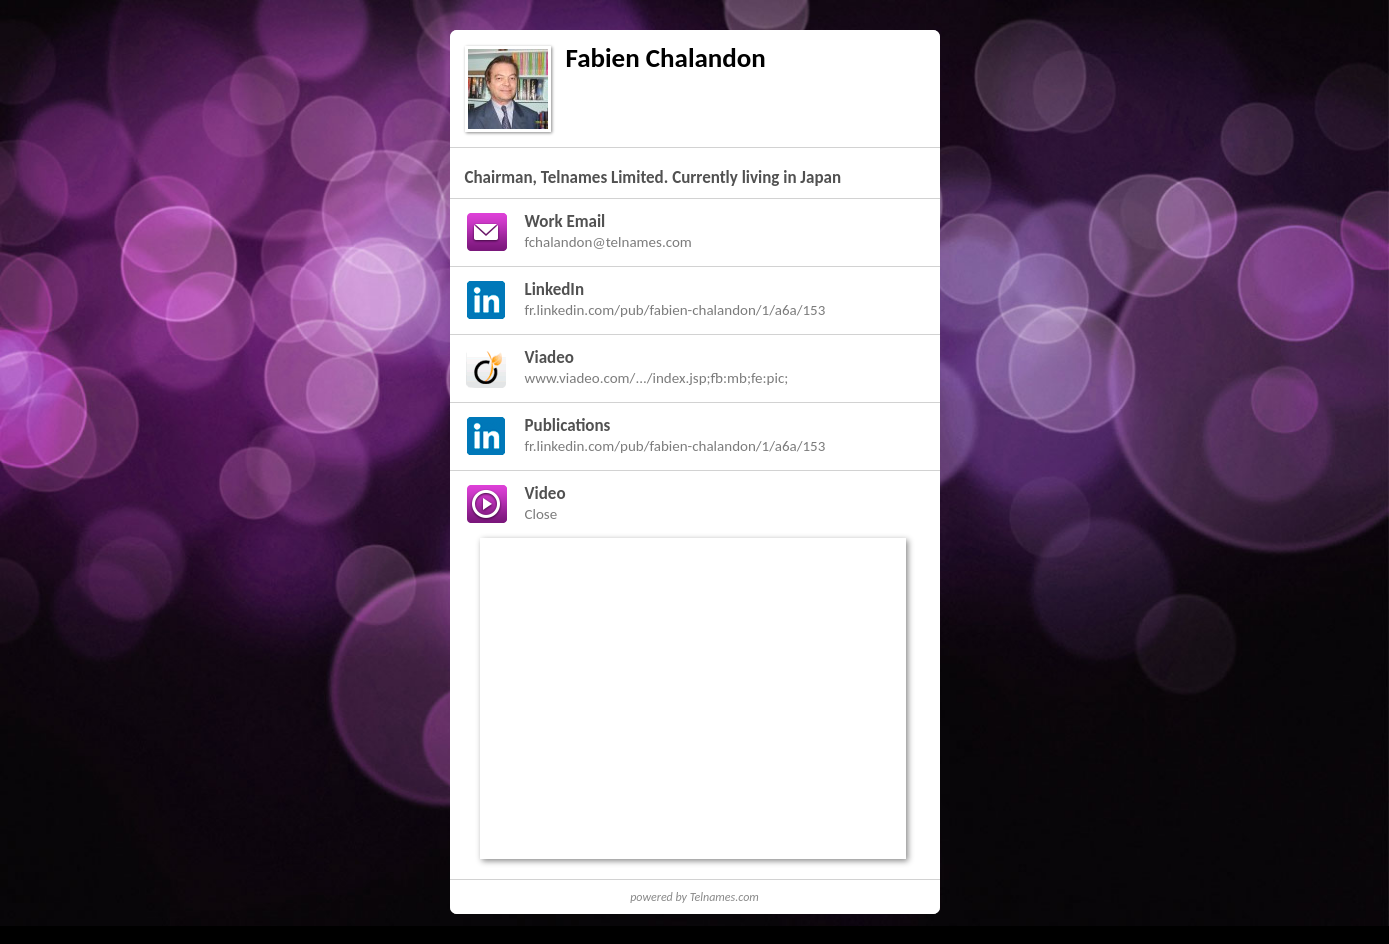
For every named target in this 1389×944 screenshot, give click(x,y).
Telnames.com (724, 897)
